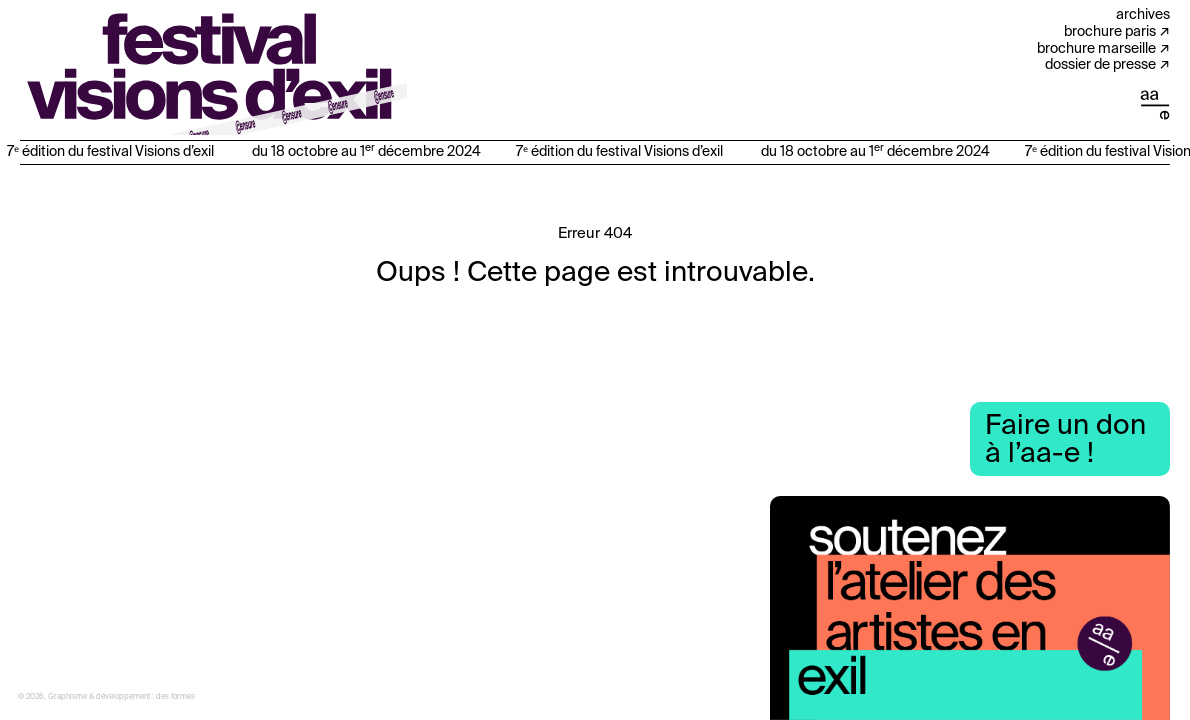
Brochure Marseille (1096, 49)
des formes (175, 697)
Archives (1143, 15)
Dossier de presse (1100, 65)
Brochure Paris (1110, 32)
